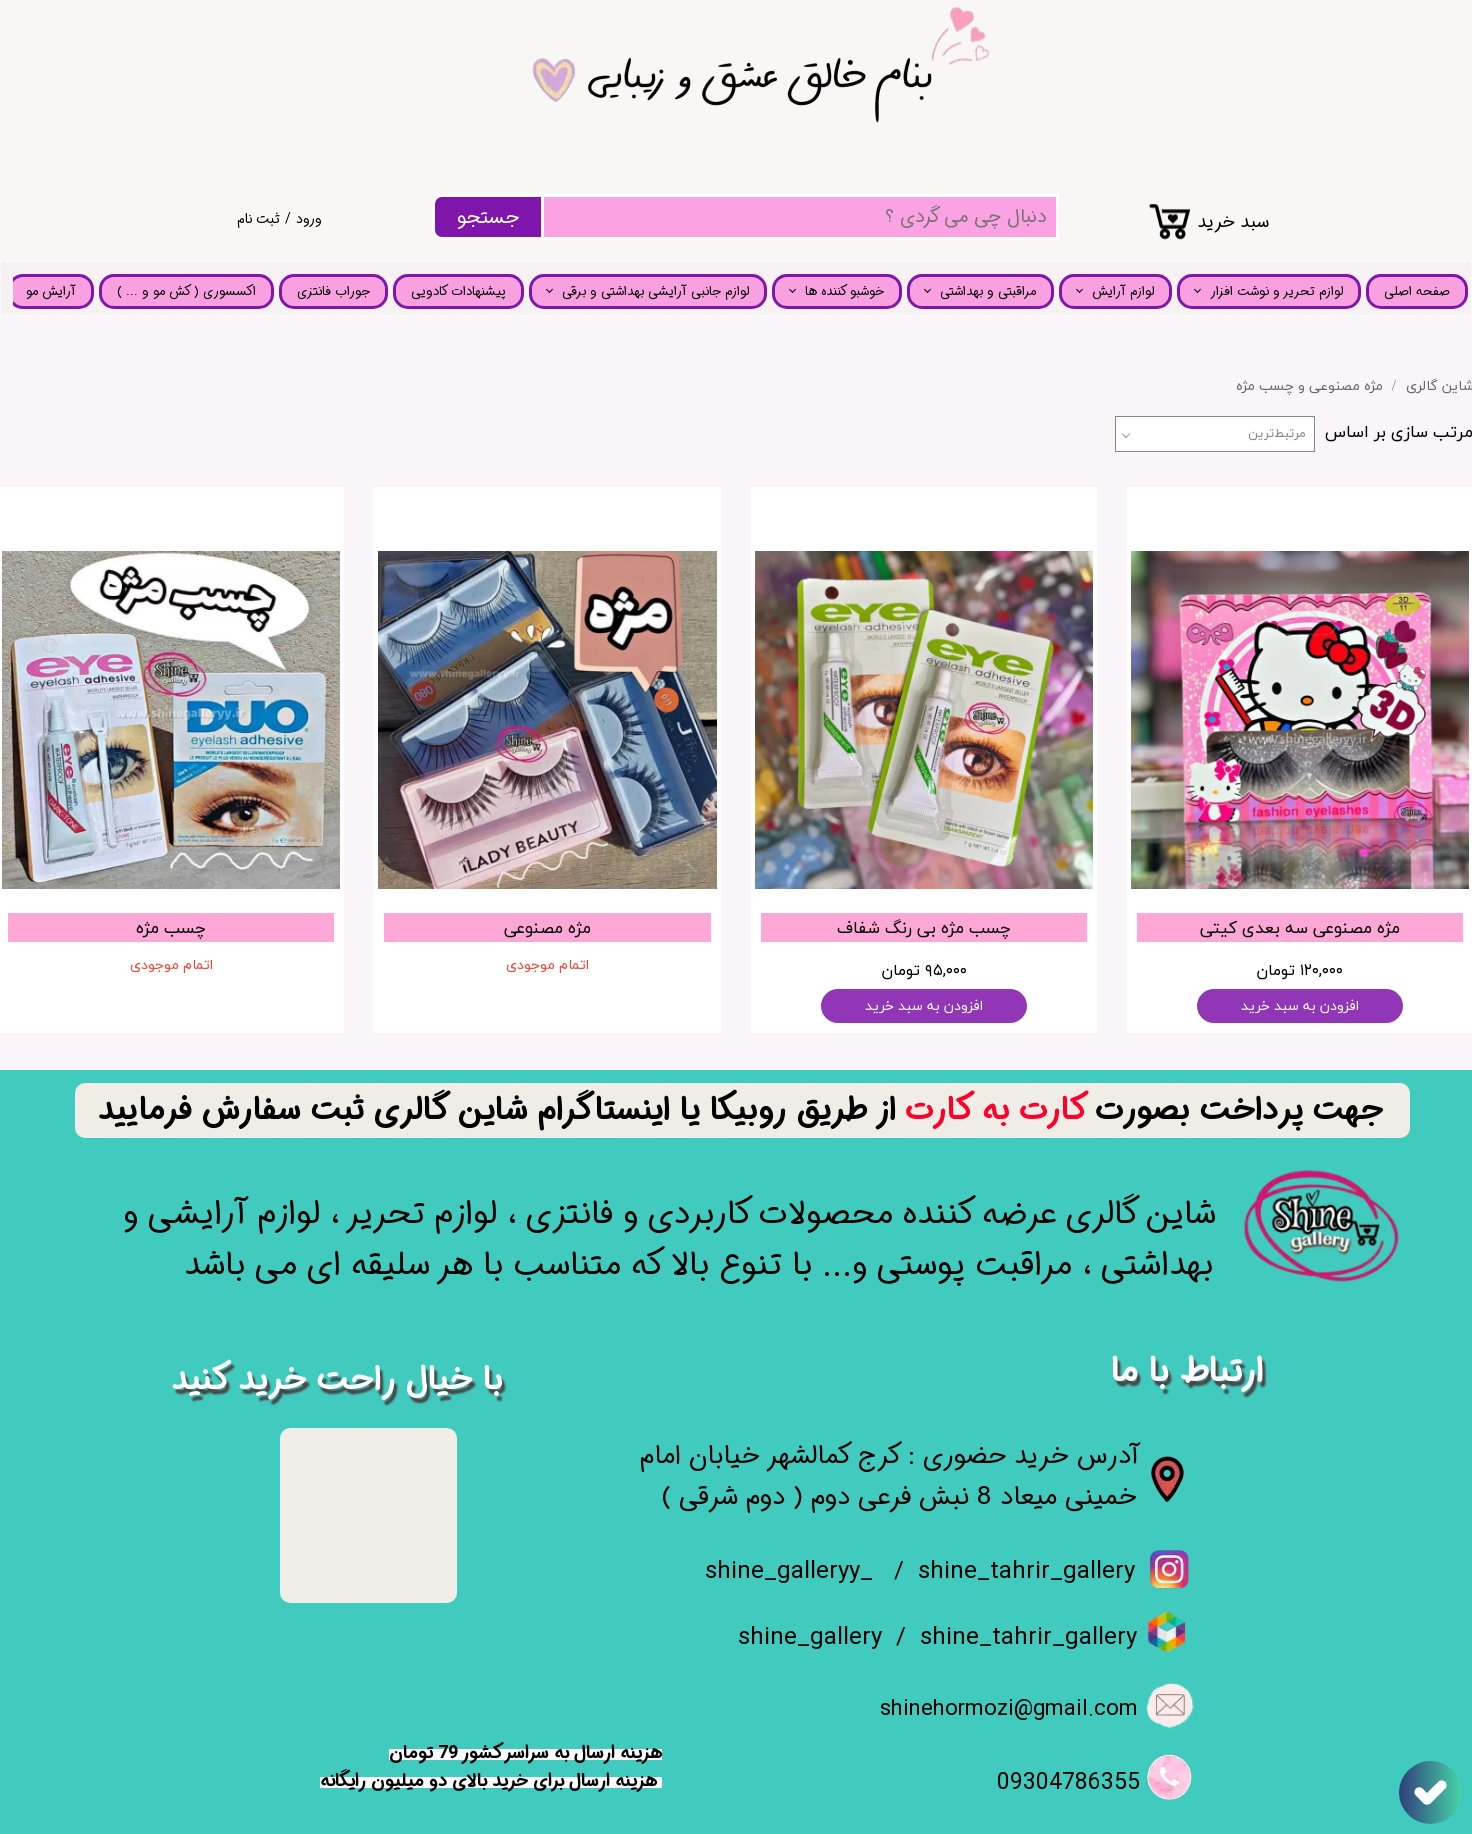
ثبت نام (258, 219)
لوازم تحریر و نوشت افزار (1276, 291)
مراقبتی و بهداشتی (988, 291)
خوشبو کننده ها (844, 291)
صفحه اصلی (1417, 291)
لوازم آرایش (1123, 291)
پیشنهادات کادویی (458, 291)
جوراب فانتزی (333, 291)
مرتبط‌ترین (1277, 434)
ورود (309, 219)
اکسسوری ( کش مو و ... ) (186, 291)
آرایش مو (51, 291)
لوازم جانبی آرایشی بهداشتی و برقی (655, 291)
